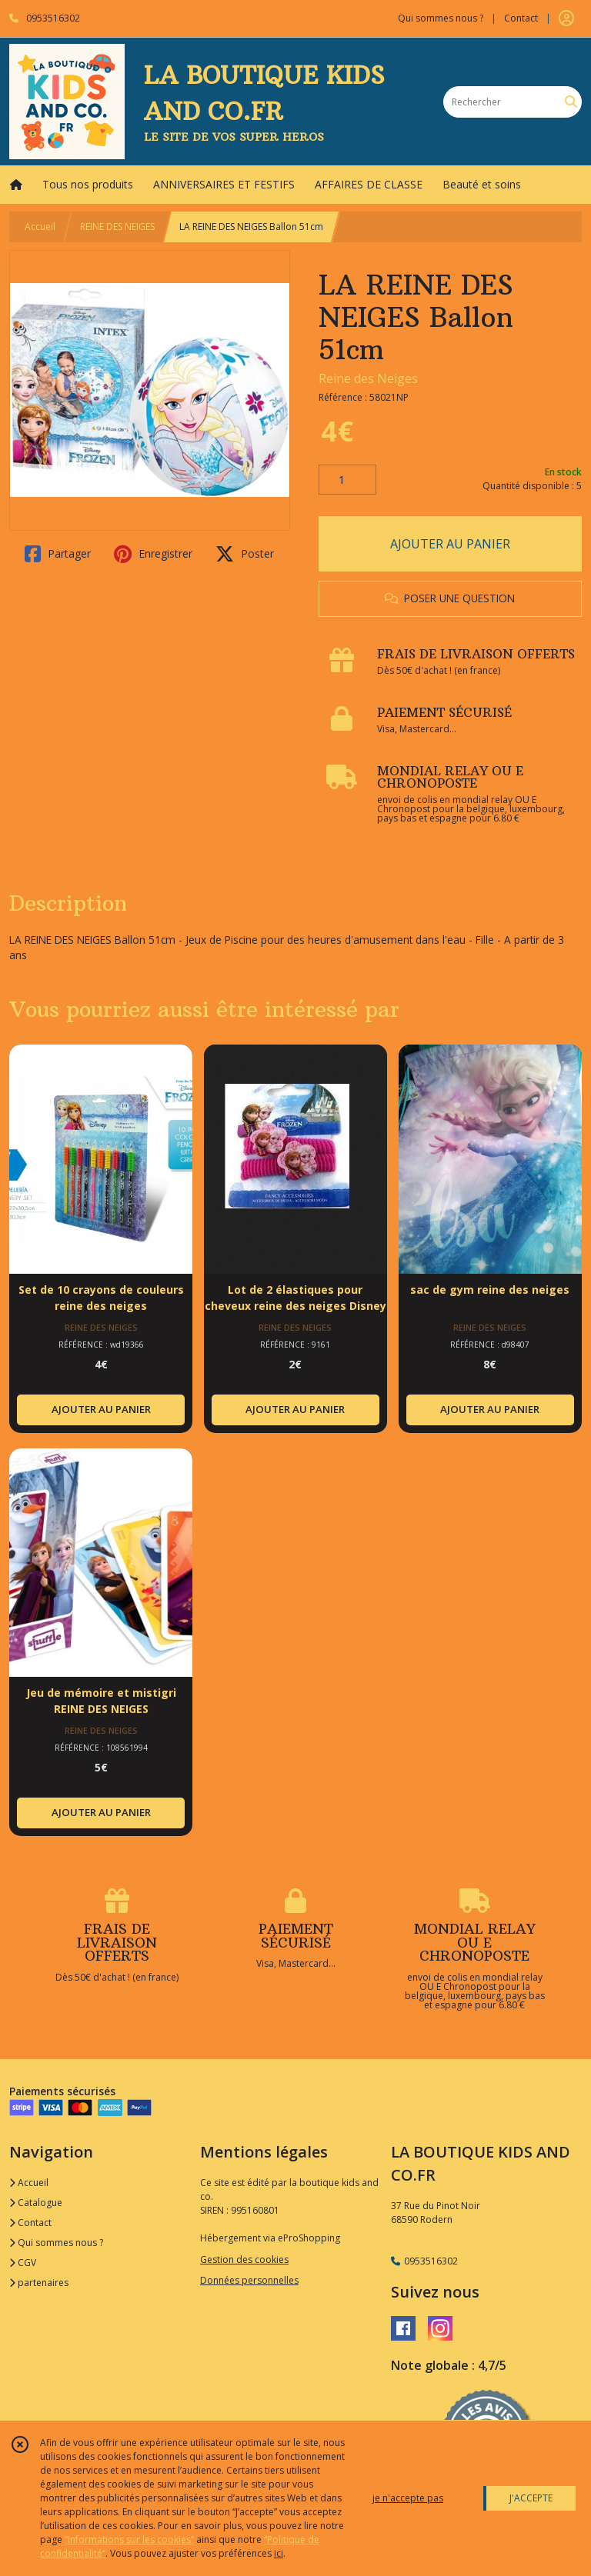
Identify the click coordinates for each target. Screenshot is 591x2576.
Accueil (40, 226)
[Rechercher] (571, 102)
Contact (521, 18)
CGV (22, 2262)
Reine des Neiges (368, 378)
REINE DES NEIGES (117, 226)
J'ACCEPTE (531, 2497)
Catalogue (35, 2202)
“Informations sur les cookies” (129, 2539)
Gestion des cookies (244, 2259)
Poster (244, 554)
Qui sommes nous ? (56, 2242)
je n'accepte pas (407, 2497)
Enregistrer (153, 554)
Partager (58, 554)
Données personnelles (249, 2280)
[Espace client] (566, 18)
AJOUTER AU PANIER (450, 543)
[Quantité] (347, 480)
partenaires (38, 2282)
